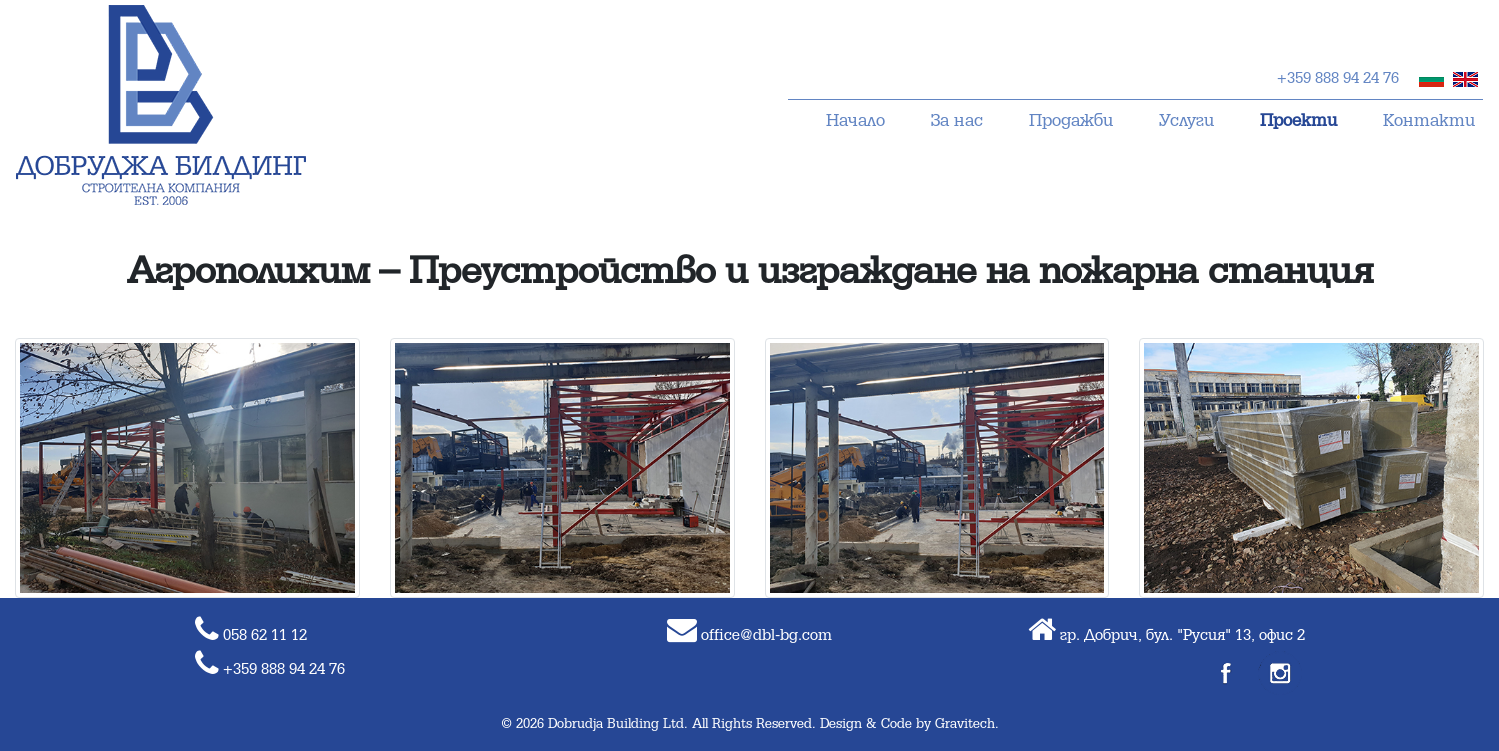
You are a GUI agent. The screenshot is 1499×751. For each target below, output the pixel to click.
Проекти (1298, 121)
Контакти (1429, 121)
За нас (957, 121)
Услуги (1186, 121)
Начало (855, 121)
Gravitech (965, 724)
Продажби (1071, 121)
